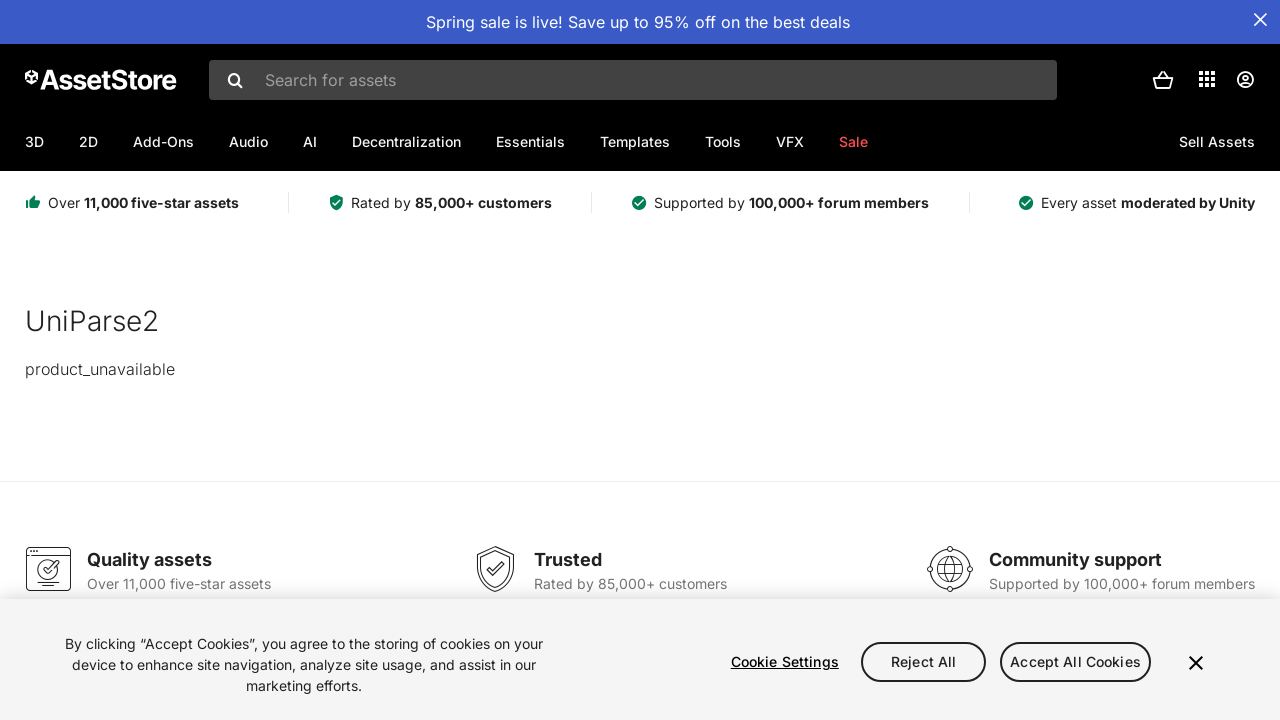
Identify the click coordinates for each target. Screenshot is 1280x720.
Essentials (530, 141)
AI (310, 141)
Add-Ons (163, 141)
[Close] (1196, 663)
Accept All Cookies (1075, 661)
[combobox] (633, 80)
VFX (790, 141)
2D (88, 141)
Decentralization (406, 141)
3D (34, 141)
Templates (635, 141)
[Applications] (1207, 79)
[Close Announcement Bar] (1260, 20)
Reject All (923, 661)
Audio (248, 141)
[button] (1163, 80)
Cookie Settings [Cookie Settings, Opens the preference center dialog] (785, 661)
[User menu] (1245, 80)
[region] (640, 659)
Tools (723, 141)
